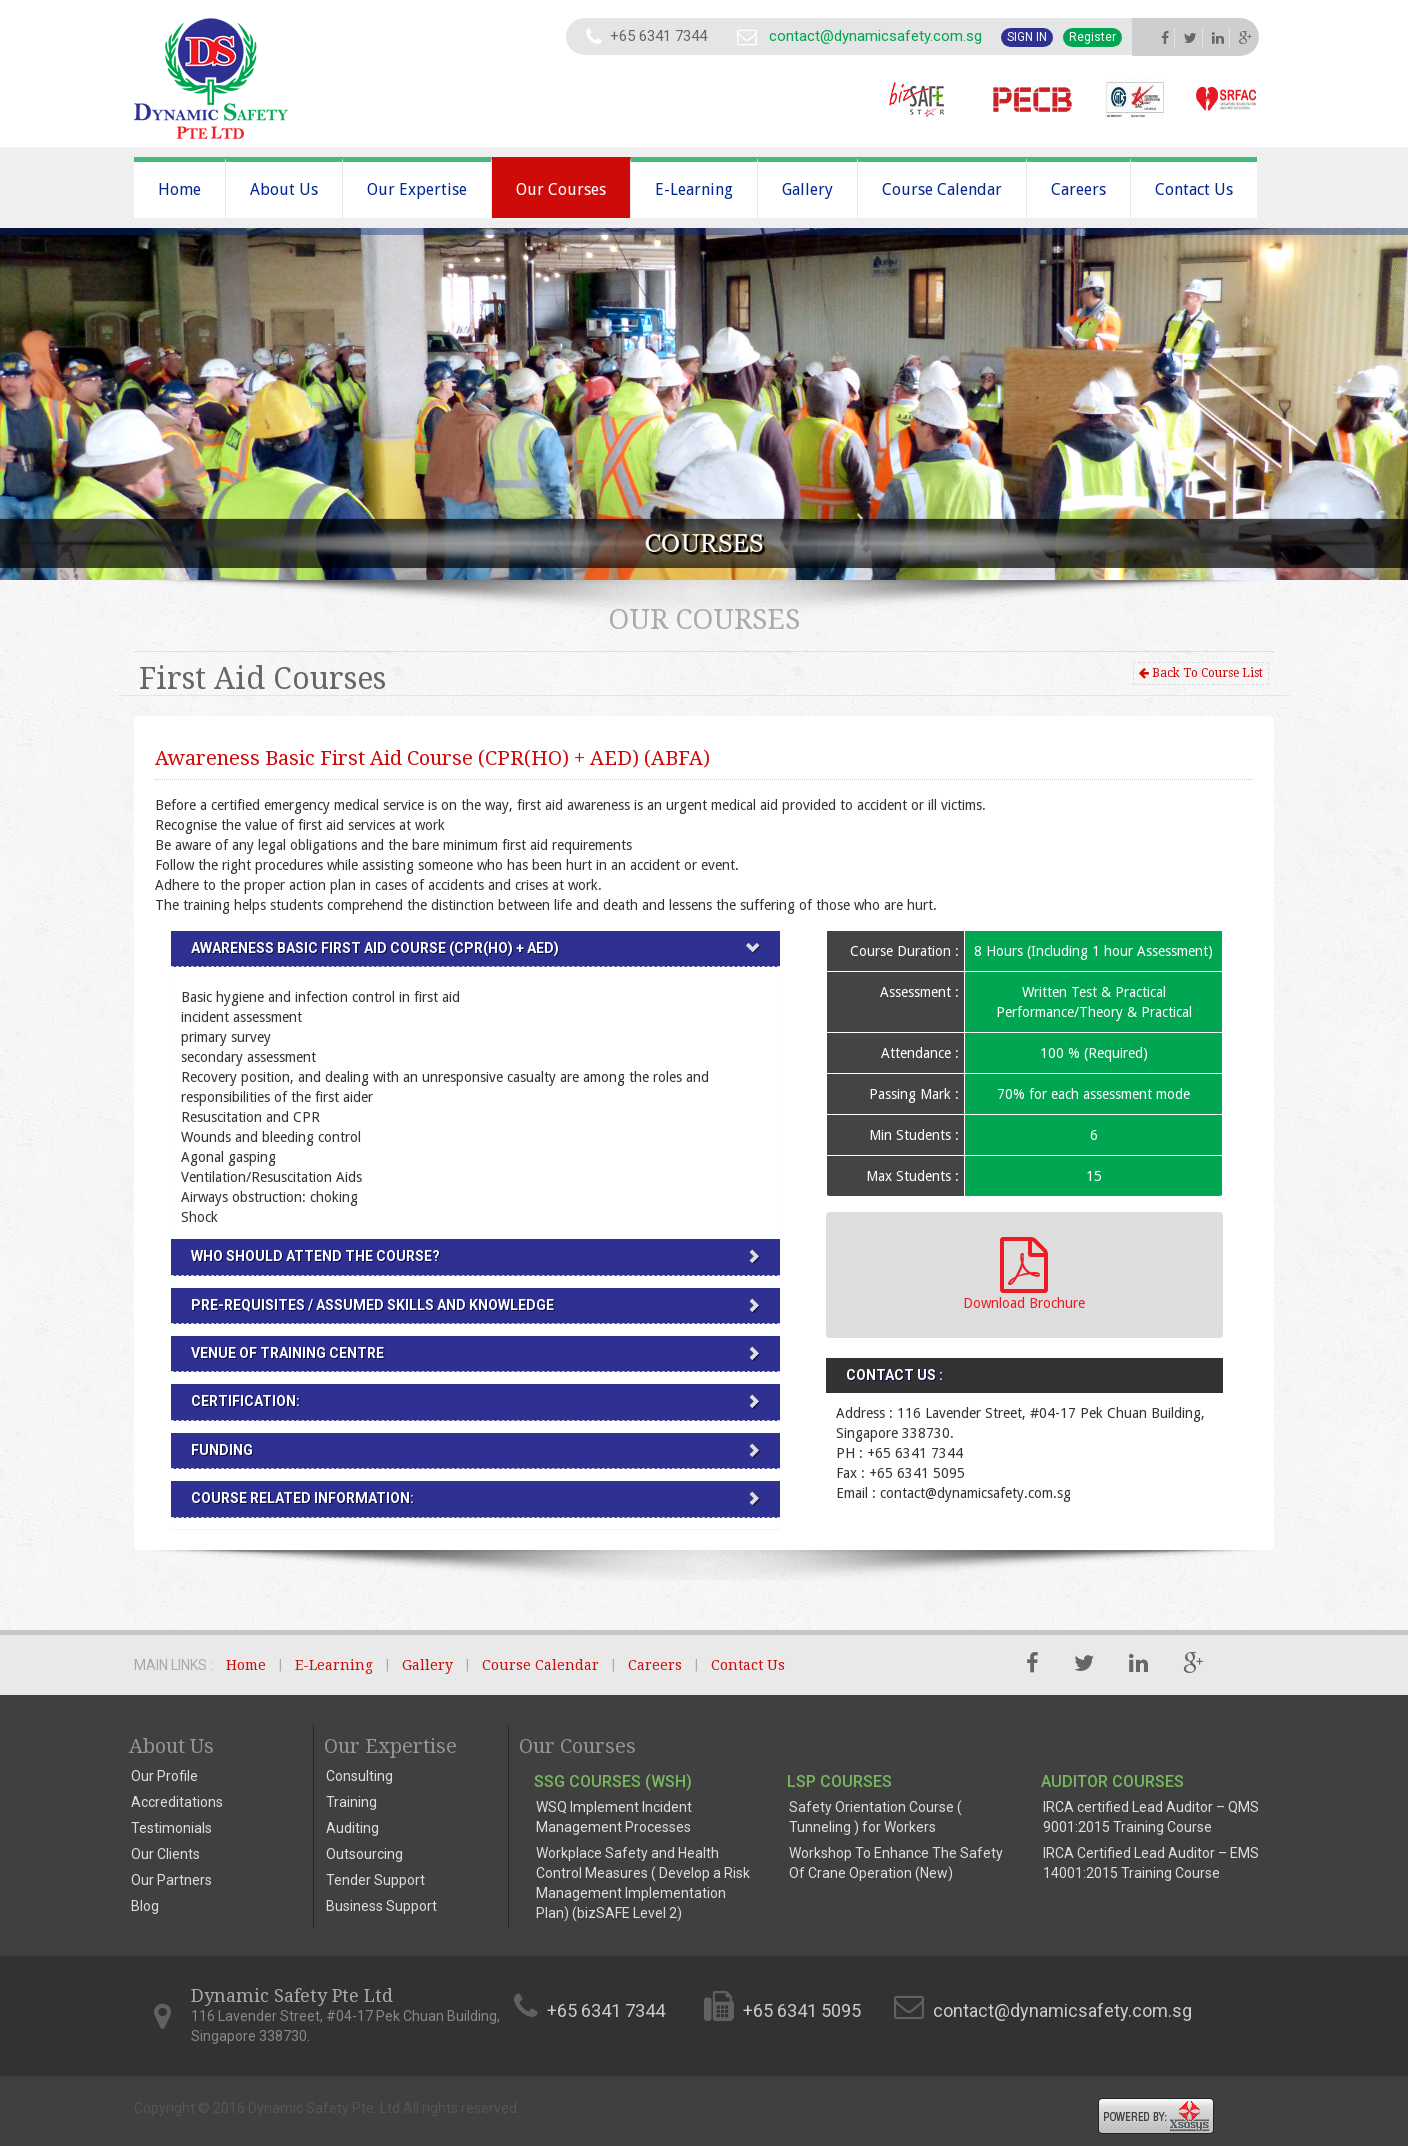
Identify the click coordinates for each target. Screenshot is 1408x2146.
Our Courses (561, 189)
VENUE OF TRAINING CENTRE (287, 1353)
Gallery (807, 189)
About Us (284, 189)
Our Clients (165, 1854)
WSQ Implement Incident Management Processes (614, 1817)
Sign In (1027, 37)
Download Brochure (1024, 1274)
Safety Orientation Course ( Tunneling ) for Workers (875, 1817)
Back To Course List (1201, 673)
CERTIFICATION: (245, 1401)
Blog (145, 1906)
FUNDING (222, 1450)
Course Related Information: (302, 1498)
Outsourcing (364, 1854)
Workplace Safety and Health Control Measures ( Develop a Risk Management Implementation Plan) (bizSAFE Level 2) (643, 1883)
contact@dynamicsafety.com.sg (875, 36)
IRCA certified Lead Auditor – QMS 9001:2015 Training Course (1151, 1817)
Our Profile (164, 1776)
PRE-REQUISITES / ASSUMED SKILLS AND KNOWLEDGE (372, 1305)
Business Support (381, 1906)
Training (351, 1802)
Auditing (352, 1828)
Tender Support (375, 1880)
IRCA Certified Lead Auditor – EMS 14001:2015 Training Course (1151, 1863)
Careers (1078, 189)
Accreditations (177, 1802)
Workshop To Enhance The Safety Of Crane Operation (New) (896, 1863)
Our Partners (171, 1880)
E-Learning (694, 189)
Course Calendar (942, 189)
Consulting (359, 1776)
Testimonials (171, 1828)
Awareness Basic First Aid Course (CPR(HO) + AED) (375, 948)
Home (179, 189)
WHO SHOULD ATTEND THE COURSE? (315, 1256)
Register (1092, 37)
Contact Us (1194, 189)
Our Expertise (417, 189)
